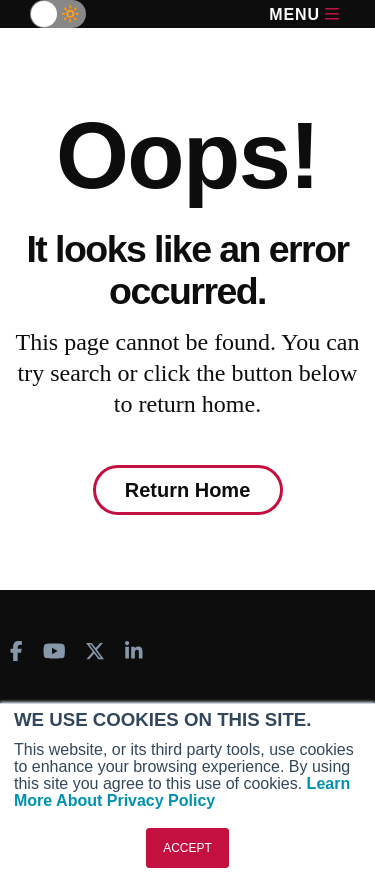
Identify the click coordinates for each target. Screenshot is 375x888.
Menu (304, 14)
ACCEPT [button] (187, 848)
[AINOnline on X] (95, 651)
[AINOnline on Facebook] (16, 651)
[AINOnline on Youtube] (54, 651)
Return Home (188, 490)
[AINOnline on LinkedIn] (134, 651)
